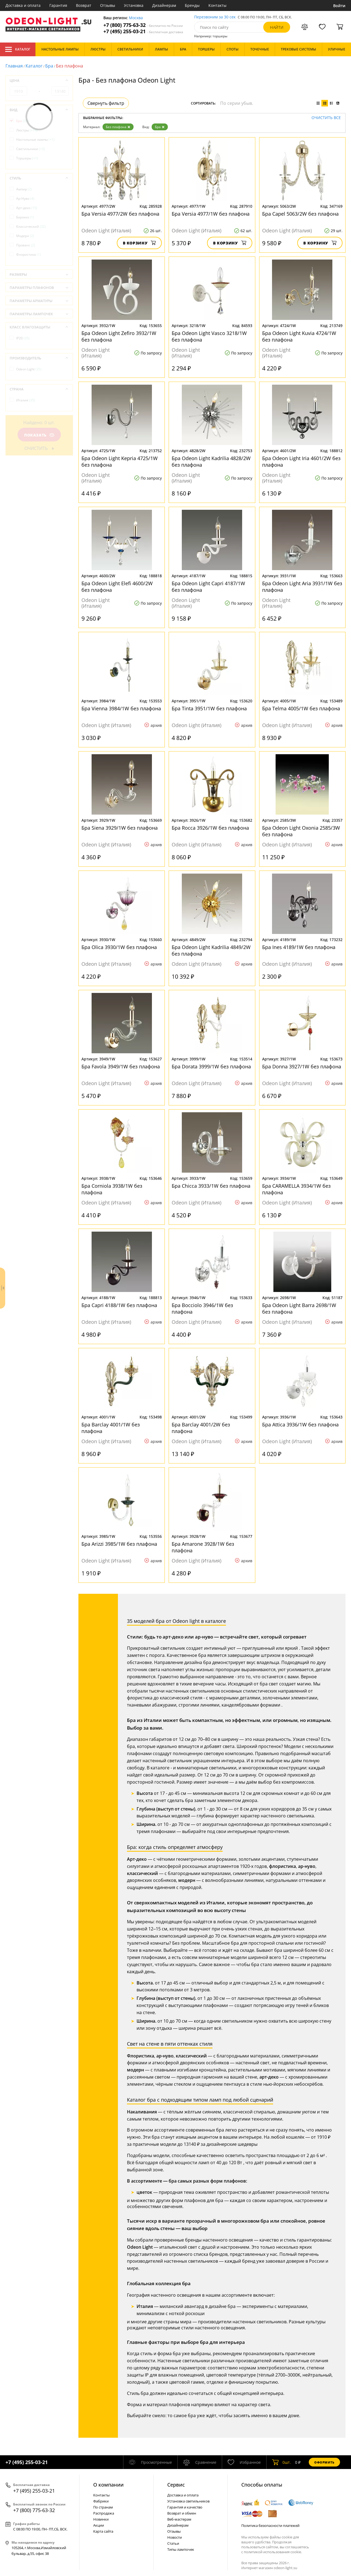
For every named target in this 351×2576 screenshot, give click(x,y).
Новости (174, 2537)
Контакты (217, 5)
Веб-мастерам (179, 2519)
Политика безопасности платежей (270, 2525)
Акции (98, 2525)
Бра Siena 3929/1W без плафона (119, 827)
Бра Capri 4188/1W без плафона (119, 1305)
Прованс (25, 245)
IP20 (23, 338)
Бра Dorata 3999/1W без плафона (211, 1066)
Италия (25, 400)
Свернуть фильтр (105, 103)
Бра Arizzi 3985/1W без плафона (119, 1544)
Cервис (176, 2484)
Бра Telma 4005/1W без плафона (301, 708)
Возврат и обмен (181, 2513)
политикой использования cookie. (273, 2551)
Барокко (25, 217)
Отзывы (107, 5)
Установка (133, 5)
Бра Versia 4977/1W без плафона (211, 213)
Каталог (17, 49)
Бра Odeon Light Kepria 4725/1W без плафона (119, 461)
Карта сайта (103, 2531)
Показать (39, 435)
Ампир (24, 189)
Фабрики (101, 2501)
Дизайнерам (164, 5)
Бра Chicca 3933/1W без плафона (211, 1186)
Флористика (28, 254)
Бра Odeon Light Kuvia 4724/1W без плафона (299, 336)
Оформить (324, 2462)
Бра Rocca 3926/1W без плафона (210, 827)
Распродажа (103, 2513)
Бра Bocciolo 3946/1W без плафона (202, 1308)
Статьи (173, 2543)
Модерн (25, 235)
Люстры (27, 130)
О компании (108, 2484)
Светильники (30, 149)
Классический (31, 226)
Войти (339, 5)
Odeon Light (28, 369)
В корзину (139, 243)
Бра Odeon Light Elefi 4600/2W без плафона (117, 586)
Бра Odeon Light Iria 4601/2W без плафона (301, 461)
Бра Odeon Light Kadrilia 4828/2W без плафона (211, 461)
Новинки (101, 2519)
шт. (281, 2462)
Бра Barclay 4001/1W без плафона (110, 1427)
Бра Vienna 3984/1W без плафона (121, 708)
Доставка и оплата (23, 5)
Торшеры (27, 158)
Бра (49, 66)
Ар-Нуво (25, 198)
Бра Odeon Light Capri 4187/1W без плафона (208, 586)
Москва (136, 18)
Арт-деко (26, 207)
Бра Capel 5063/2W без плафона (300, 213)
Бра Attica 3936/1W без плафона (300, 1424)
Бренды (192, 5)
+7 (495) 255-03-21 (143, 31)
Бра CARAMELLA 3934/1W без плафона (296, 1189)
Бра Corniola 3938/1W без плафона (111, 1189)
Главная (14, 66)
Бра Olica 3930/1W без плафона (119, 947)
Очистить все (326, 118)
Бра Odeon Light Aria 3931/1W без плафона (302, 586)
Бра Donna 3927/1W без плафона (301, 1066)
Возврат (83, 5)
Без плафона (118, 127)
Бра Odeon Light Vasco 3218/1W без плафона (209, 336)
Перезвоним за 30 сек (215, 17)
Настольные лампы (35, 139)
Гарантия (58, 5)
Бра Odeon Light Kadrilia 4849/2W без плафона (211, 950)
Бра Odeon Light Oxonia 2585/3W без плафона (301, 831)
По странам (103, 2507)
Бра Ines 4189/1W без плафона (298, 947)
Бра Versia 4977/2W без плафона (120, 213)
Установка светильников (188, 2501)
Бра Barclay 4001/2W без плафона (201, 1427)
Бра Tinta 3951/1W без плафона (209, 708)
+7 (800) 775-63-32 (143, 25)
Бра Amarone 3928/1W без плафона (203, 1547)
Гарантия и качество (184, 2507)
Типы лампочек (180, 2549)
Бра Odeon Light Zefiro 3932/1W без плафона (118, 336)
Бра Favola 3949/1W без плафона (120, 1066)
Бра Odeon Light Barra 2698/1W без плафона (299, 1308)
